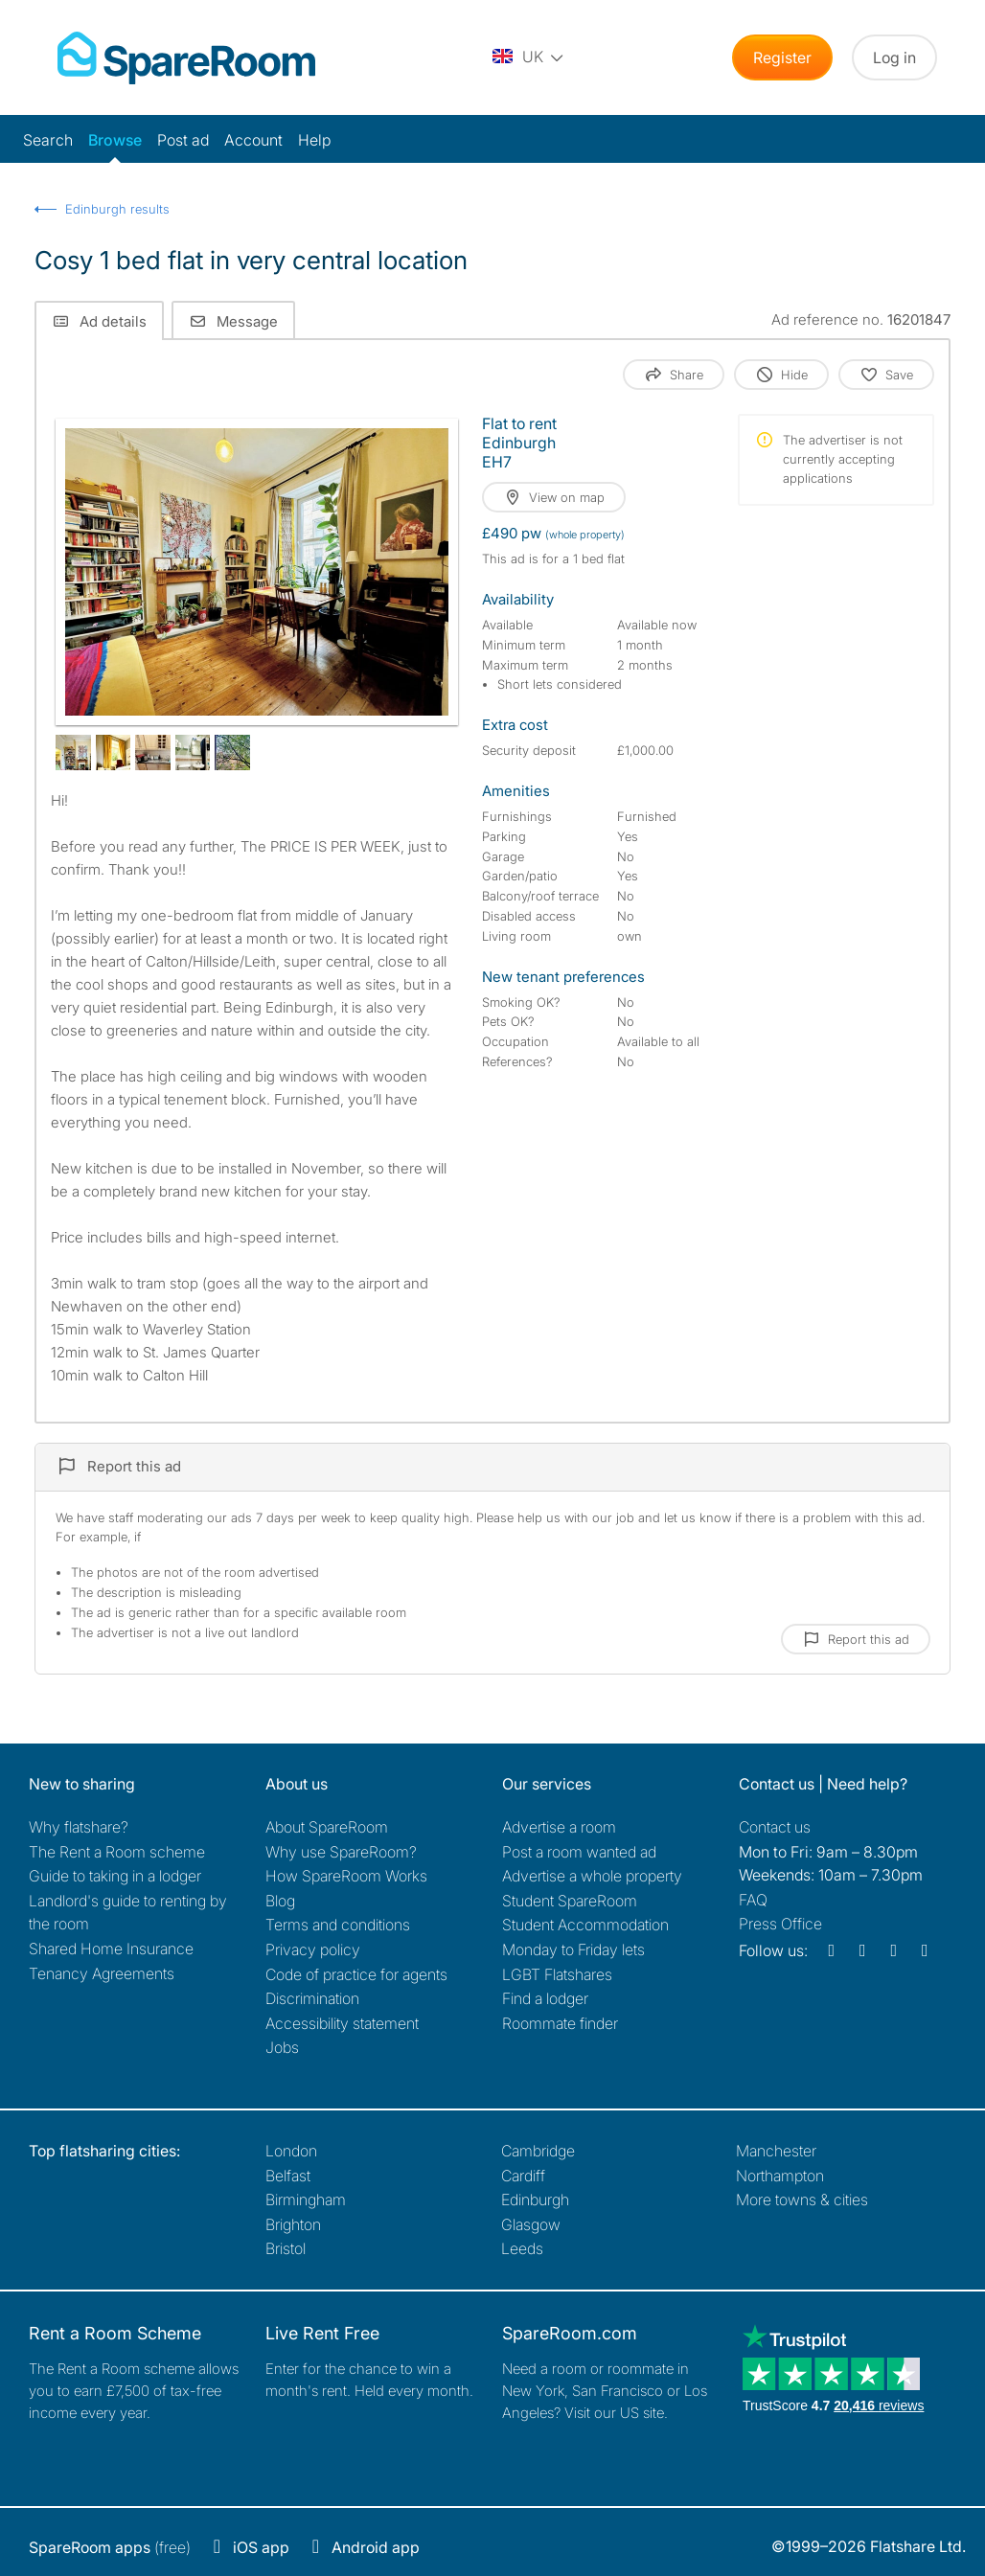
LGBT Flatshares (557, 1974)
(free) (110, 2547)
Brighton (293, 2224)
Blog (280, 1900)
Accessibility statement (342, 2023)
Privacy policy (312, 1949)
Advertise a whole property (592, 1875)
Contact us (775, 1826)
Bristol (285, 2248)
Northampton (780, 2175)
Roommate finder (560, 2023)
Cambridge (538, 2150)
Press (780, 1923)
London (291, 2150)
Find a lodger (545, 1998)
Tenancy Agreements (101, 1973)
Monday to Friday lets (573, 1949)
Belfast (287, 2175)
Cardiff (523, 2175)
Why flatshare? (78, 1826)
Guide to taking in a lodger (115, 1875)
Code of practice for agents (356, 1974)
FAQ (753, 1899)
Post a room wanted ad (579, 1851)
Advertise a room (559, 1826)
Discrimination (312, 1998)
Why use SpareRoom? (341, 1851)
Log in (894, 57)
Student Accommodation (585, 1924)
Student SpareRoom (569, 1900)
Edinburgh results (117, 209)
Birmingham (305, 2199)
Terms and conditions (337, 1924)
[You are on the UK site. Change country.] (529, 57)
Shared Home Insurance (111, 1948)
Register (782, 57)
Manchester (776, 2150)
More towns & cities (802, 2199)
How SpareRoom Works (346, 1875)
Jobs (282, 2047)
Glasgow (531, 2224)
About (326, 1826)
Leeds (522, 2248)
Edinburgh (535, 2199)
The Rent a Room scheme (117, 1851)
